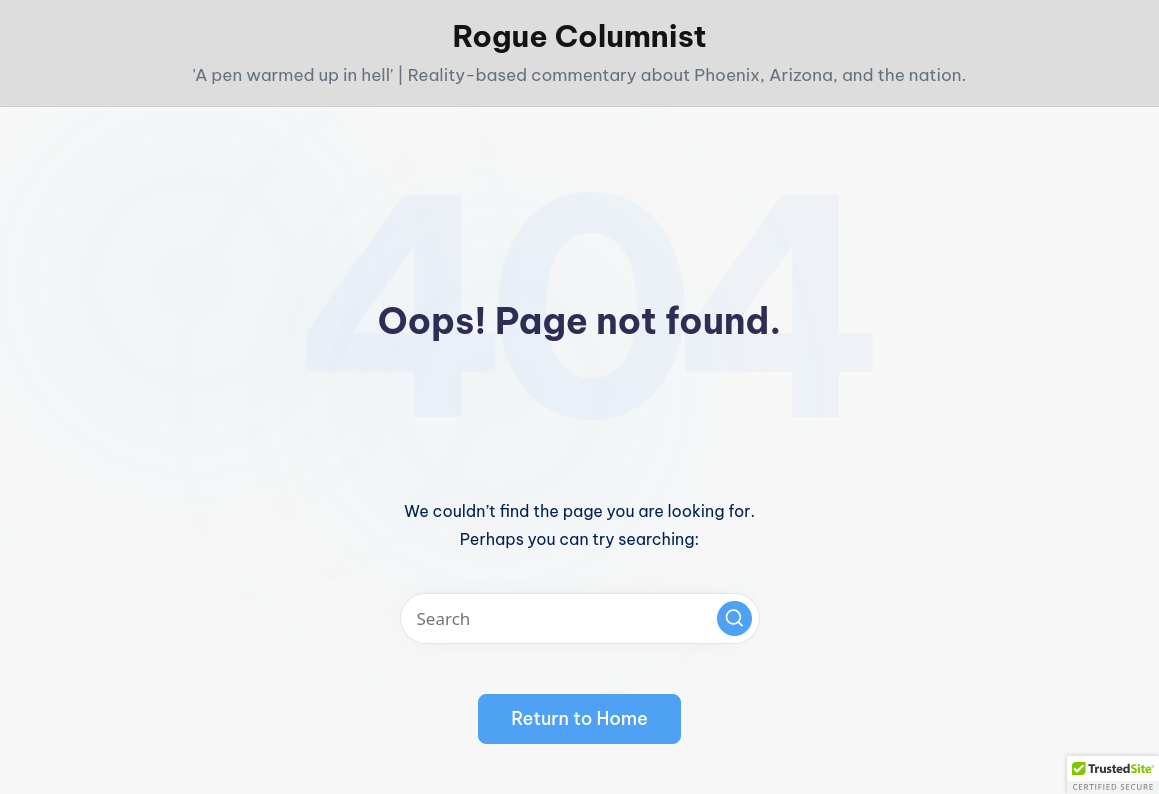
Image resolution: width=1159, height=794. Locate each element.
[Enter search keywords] (580, 618)
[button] (734, 618)
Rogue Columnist (579, 36)
